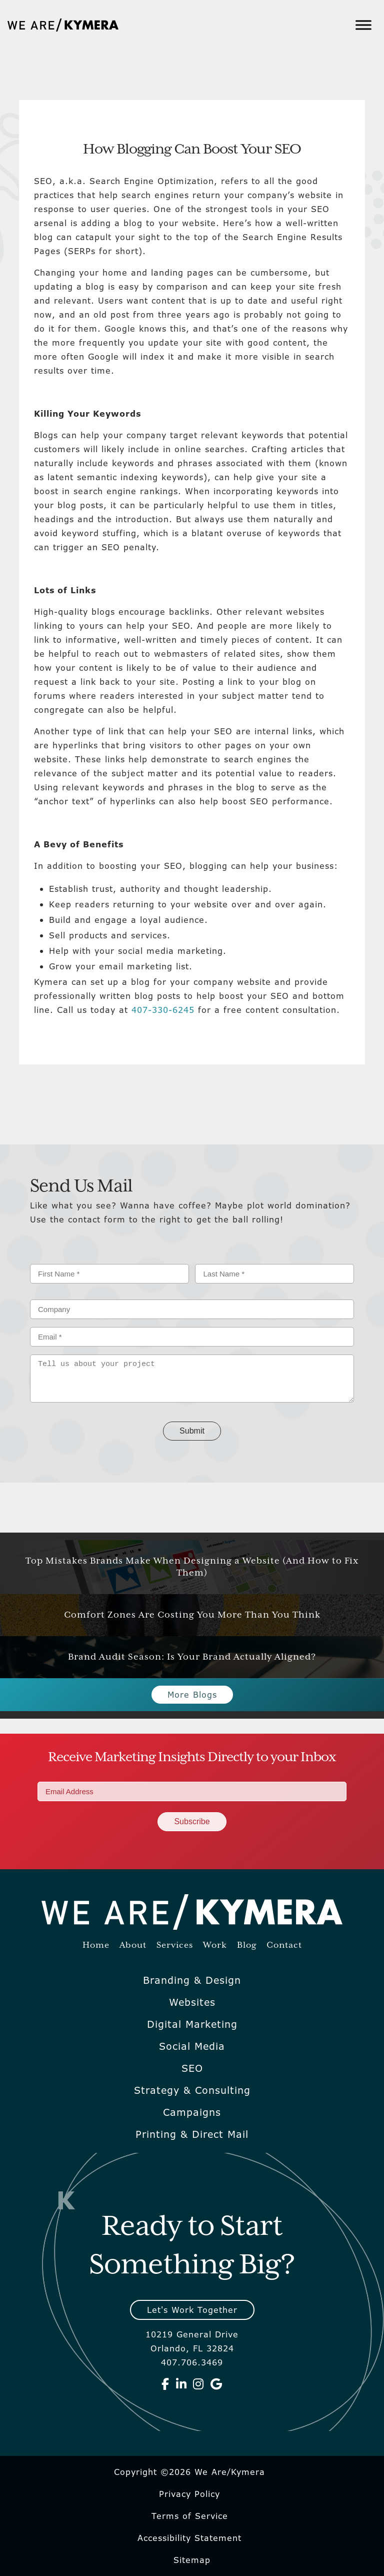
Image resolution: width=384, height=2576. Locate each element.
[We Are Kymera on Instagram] (198, 2384)
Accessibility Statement (190, 2537)
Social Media (192, 2046)
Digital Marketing (192, 2024)
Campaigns (192, 2112)
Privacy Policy (189, 2493)
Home (96, 1945)
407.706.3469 (192, 2362)
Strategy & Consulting (192, 2090)
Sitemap (192, 2559)
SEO (192, 2068)
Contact (284, 1945)
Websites (192, 2002)
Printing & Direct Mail (192, 2134)
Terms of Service (190, 2515)
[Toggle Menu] (364, 25)
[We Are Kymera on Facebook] (166, 2384)
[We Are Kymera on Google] (216, 2384)
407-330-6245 (163, 1009)
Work (215, 1945)
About (133, 1945)
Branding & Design (192, 1980)
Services (174, 1945)
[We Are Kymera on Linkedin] (181, 2384)
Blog (246, 1945)
